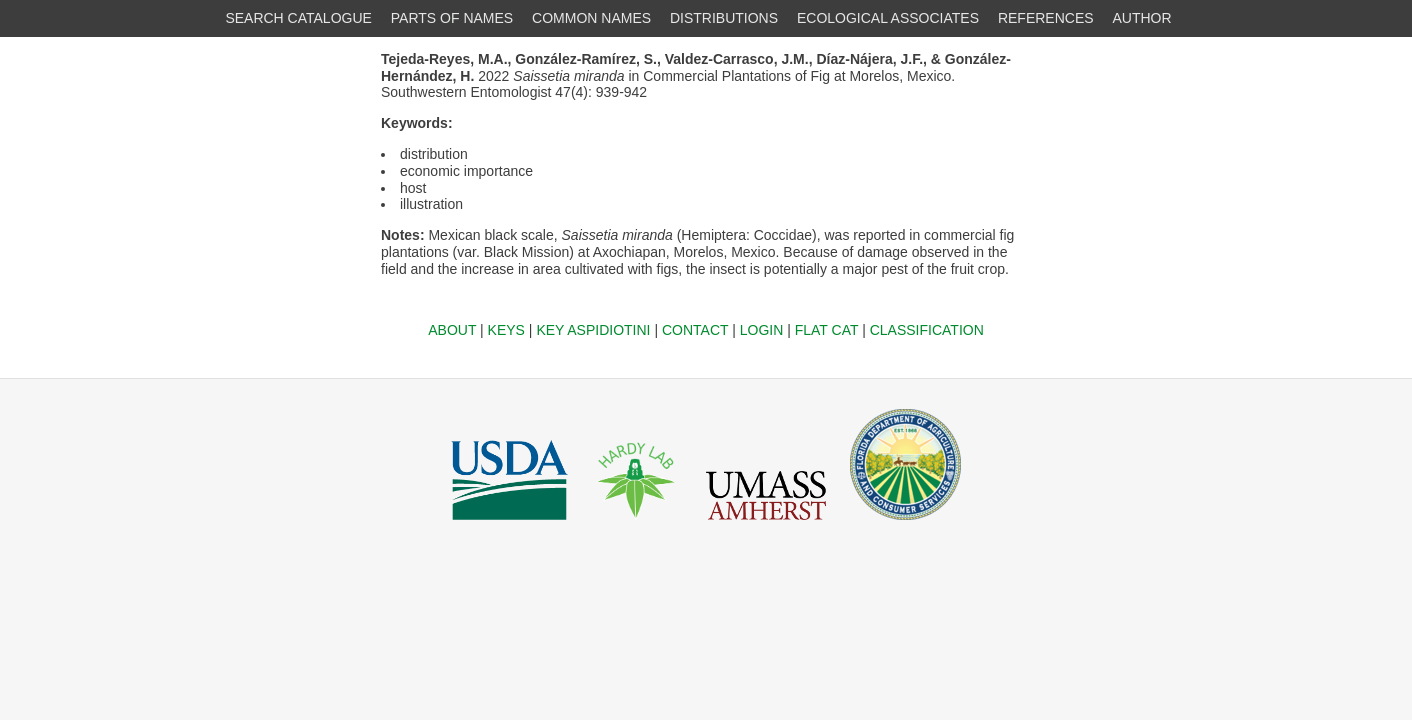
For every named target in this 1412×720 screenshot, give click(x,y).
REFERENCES (1046, 18)
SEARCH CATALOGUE (298, 18)
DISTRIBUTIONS (724, 18)
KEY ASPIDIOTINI (593, 330)
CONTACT (695, 330)
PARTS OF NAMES (452, 18)
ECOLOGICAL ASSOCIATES (888, 18)
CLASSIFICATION (927, 330)
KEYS (506, 330)
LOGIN (762, 330)
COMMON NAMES (591, 18)
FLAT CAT (827, 330)
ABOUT (452, 330)
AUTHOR (1142, 18)
